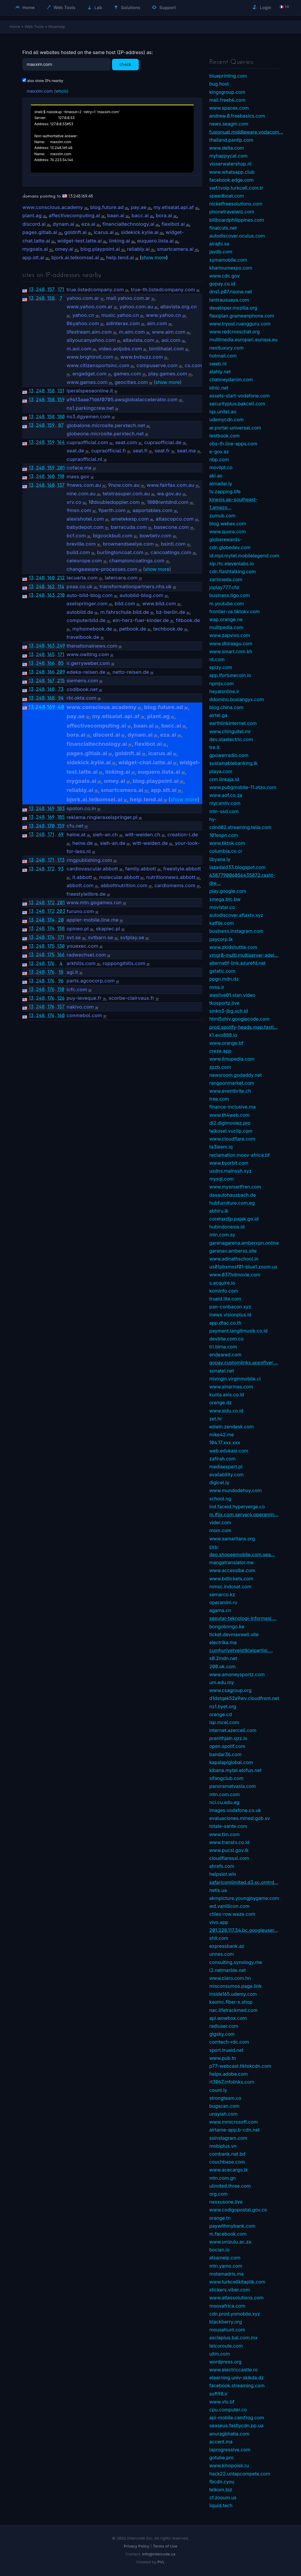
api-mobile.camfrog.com (236, 2417)
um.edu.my (221, 1682)
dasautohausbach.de (232, 1195)
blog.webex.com (227, 523)
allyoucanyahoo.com (91, 340)
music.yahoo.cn (120, 315)
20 (61, 920)
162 (51, 586)
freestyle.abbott (182, 869)
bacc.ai (140, 215)
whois (61, 90)
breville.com (81, 544)
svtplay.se (132, 937)
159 (61, 399)
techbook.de (168, 629)
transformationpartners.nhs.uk (136, 586)
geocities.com (131, 382)
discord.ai (34, 224)
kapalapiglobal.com (231, 1762)
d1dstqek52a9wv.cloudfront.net (244, 1698)
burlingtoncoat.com (120, 552)
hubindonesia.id (227, 1227)
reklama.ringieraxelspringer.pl (102, 817)
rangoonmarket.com (231, 1083)
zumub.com (222, 516)
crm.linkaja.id (224, 779)
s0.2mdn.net (223, 1658)
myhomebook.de (92, 629)
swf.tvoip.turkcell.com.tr (236, 188)
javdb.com (220, 252)
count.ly (218, 2090)
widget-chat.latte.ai (145, 762)
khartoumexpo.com (230, 268)
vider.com (220, 1522)
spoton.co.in (81, 808)
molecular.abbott (119, 877)
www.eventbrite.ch (230, 1091)
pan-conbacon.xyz (230, 1307)
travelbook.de (83, 637)
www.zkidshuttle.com (233, 947)
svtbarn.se (100, 937)
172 (51, 869)
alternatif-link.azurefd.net (237, 963)
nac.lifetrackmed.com (233, 2010)
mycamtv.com (224, 803)
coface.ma (79, 468)
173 (61, 860)
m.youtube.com (226, 603)
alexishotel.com (85, 519)
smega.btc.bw (224, 899)
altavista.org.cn (178, 307)
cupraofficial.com (87, 442)
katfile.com (221, 923)
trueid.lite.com (225, 1299)
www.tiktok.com (227, 843)
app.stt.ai (33, 257)
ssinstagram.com (228, 2138)
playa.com (220, 771)
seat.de (75, 451)
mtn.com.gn (222, 2178)
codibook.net (82, 689)
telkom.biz (220, 2490)
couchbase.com (227, 2162)
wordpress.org (225, 2362)
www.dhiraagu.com (230, 643)
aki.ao (216, 476)
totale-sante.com (228, 1826)
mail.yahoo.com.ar (128, 298)
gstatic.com (222, 971)
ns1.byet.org (222, 1706)
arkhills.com (81, 963)
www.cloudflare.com (232, 1139)
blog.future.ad (107, 207)
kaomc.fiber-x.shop (230, 2002)
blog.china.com (226, 707)
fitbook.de (188, 620)
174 (51, 920)
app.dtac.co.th (225, 1323)
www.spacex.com (229, 108)
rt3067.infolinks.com (231, 2082)
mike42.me (221, 1434)
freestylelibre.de (86, 894)
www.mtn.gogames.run (94, 902)
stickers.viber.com (229, 2290)
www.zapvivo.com (229, 635)
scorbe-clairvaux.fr (132, 998)
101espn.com (223, 835)
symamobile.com (228, 260)
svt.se (74, 937)
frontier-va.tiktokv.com (234, 611)
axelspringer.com (87, 603)
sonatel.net (221, 1371)
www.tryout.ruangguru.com (239, 324)
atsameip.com (224, 2258)
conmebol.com (84, 1015)
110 (61, 476)
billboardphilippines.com (236, 220)
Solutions (127, 7)
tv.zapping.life (225, 491)
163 (51, 595)
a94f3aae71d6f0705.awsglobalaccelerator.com (122, 399)
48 (60, 707)
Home (25, 7)
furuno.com (80, 911)
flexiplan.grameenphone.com (241, 316)
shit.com (218, 1938)
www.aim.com (168, 332)
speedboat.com (226, 196)
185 (61, 817)
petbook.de (132, 629)
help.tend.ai (120, 257)
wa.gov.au (169, 494)
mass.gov (78, 476)
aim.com (157, 323)
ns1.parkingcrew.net (90, 408)
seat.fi (140, 451)
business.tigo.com (229, 595)
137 (60, 485)
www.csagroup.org (230, 1690)
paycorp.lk (221, 939)
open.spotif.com (227, 1746)
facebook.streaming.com (237, 2385)
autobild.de (80, 612)
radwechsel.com (86, 955)
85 (60, 663)
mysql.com (221, 1179)
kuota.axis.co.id (226, 1395)
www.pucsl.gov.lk (229, 1850)
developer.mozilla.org (233, 308)
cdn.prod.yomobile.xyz (234, 2314)
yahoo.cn (83, 315)
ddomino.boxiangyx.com (236, 699)
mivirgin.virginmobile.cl (235, 1379)
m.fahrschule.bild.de (124, 612)
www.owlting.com (88, 654)
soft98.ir (218, 2394)
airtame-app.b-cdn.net (234, 2130)
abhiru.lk (218, 1211)
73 (61, 689)
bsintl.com (173, 544)
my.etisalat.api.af (173, 207)
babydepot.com (85, 527)
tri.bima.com (223, 1347)
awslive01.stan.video (232, 995)
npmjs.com (221, 683)
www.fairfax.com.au (170, 485)
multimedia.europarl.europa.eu (243, 339)
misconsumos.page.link (235, 1986)
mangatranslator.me (231, 1562)
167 (50, 680)
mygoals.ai (35, 249)
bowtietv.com (156, 536)
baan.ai (115, 215)
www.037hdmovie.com (234, 1275)
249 (61, 645)
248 (40, 289)
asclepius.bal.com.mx (233, 2338)
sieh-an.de (112, 843)
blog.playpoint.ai (100, 249)
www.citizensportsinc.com (98, 365)
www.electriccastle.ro (233, 2370)
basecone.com (171, 527)
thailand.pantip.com (231, 140)
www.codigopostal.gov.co (238, 2210)
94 (61, 698)
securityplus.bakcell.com (237, 404)
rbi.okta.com (81, 698)
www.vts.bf (222, 2402)
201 (61, 468)
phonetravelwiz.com (231, 212)
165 (51, 654)
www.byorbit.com (228, 1163)
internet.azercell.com (232, 1730)
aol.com (170, 340)
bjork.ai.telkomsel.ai (75, 257)
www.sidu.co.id (226, 1411)
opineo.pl (78, 929)
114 (60, 586)
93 (61, 869)
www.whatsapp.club (232, 172)
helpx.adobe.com (228, 2074)
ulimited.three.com (230, 2186)
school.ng (220, 1499)
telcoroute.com (226, 2346)
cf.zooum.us (223, 2497)
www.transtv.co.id (229, 1842)
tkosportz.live (224, 1003)
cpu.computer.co (228, 2410)
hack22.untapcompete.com (239, 2474)
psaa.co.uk (80, 586)
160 (51, 476)
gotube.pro (221, 2457)
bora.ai (164, 215)
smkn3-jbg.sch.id (228, 1011)
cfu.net (75, 826)
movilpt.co (221, 467)
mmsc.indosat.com (230, 1586)
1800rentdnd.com (168, 502)
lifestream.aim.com (89, 332)
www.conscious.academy (52, 207)
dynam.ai (63, 224)
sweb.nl (218, 364)
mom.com (220, 1530)
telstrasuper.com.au (126, 494)
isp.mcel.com (224, 1722)
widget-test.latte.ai (79, 241)
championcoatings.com (136, 561)
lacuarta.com (82, 578)
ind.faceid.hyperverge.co (237, 1507)
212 (61, 578)
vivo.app (218, 1922)
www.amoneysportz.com (237, 1674)
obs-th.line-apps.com (233, 444)
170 (51, 826)
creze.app (220, 1051)
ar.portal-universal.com (235, 428)
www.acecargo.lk (228, 2170)
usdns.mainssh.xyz (230, 1171)
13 (31, 289)
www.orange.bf (226, 1043)
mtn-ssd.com (224, 811)
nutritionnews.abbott (170, 877)
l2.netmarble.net (227, 1970)
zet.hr (215, 1419)
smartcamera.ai (175, 249)
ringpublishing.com (89, 860)
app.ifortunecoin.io (230, 675)
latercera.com (121, 578)
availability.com (226, 1474)
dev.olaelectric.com (231, 739)
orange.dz (220, 1402)
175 (51, 946)
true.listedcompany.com (95, 289)
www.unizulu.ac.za (230, 2242)
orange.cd (220, 1714)
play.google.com (227, 891)
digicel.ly (219, 1482)
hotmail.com (223, 356)
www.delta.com (226, 148)
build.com (78, 552)
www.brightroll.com (90, 357)
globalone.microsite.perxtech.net (106, 425)
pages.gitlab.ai (39, 232)
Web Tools (61, 7)
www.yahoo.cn (163, 315)
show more (153, 257)
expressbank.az (226, 1946)
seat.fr (162, 451)
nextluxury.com (226, 348)
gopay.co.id (222, 284)
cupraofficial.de (162, 442)
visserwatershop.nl (230, 164)
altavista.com (138, 340)
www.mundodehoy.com (235, 1490)
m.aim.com (132, 332)
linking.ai (119, 241)
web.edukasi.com (228, 1451)
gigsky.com (222, 2034)
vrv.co (74, 502)
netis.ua (218, 1890)
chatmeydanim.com (231, 379)
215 (61, 680)
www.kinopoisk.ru (229, 2465)
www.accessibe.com (232, 1570)
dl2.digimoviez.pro (229, 1123)
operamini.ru (223, 1602)
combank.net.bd (227, 2154)
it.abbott (82, 877)
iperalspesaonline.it (90, 391)
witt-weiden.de (150, 843)
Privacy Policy (136, 2546)
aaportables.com (153, 510)
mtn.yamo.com (225, 2266)
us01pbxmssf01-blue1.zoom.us (243, 1267)
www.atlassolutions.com (236, 2298)
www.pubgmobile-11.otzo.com (242, 787)
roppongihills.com (124, 963)
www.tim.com (224, 1834)
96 (60, 981)
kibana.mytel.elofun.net (235, 1770)
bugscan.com (224, 2106)
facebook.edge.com (231, 180)
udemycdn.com (226, 419)
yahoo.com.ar (83, 298)
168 (51, 689)
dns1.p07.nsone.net (230, 292)
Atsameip (56, 26)
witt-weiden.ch (142, 835)
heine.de (82, 843)
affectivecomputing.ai (74, 215)
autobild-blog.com (141, 595)
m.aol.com (79, 349)
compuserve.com (157, 365)
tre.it (214, 747)
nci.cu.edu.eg (224, 1802)
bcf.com (76, 536)
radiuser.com (223, 2026)
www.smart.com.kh (230, 651)
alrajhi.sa (219, 244)
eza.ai (88, 224)
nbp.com (219, 459)
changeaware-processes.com (102, 569)
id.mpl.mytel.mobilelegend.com (244, 556)
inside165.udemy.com (233, 1994)
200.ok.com (222, 1666)
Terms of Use (165, 2546)
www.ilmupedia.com (232, 1059)
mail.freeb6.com (227, 100)
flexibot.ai (173, 224)
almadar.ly (220, 484)
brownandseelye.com (128, 544)
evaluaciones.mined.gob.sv (239, 1818)
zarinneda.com (225, 579)
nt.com (217, 659)
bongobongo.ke (226, 1626)
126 (61, 998)
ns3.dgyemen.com (89, 416)
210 (61, 595)
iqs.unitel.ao (222, 411)
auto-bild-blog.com (90, 595)
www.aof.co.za (225, 795)
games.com (127, 374)
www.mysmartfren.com (235, 1187)
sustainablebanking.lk (233, 763)
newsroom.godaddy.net (235, 1075)
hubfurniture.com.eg (232, 1203)
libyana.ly (219, 859)
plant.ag (32, 215)
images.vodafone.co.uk (235, 1810)
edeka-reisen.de (86, 672)
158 (51, 298)
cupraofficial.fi (108, 451)
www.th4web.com (229, 1115)
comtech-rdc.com (229, 2042)
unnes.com (221, 1954)
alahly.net (220, 372)
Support (164, 7)
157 (51, 289)
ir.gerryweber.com (88, 663)
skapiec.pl (108, 929)
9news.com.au (84, 485)
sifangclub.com (226, 1778)
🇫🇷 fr (284, 7)
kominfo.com (223, 1291)
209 (61, 672)
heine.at (76, 835)
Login (261, 7)
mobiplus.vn (222, 2146)
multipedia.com (226, 627)
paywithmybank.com (232, 2226)
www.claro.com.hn (230, 1978)
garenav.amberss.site (233, 1251)
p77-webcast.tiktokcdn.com (240, 2066)
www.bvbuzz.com (142, 357)
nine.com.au (81, 494)
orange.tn (220, 2218)
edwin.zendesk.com (231, 1427)
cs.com (193, 365)
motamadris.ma (226, 2274)
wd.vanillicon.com (229, 1906)
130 (61, 946)
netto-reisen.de (131, 672)
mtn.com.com (224, 1794)
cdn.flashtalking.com (232, 571)
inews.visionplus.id (230, 1315)
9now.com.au (124, 485)
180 (61, 416)
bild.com (125, 603)
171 (61, 289)
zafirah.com (222, 1459)
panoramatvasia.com (232, 1786)
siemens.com (82, 680)
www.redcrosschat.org (234, 332)
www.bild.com (159, 603)
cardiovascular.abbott (92, 869)
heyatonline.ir (224, 691)
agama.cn (220, 1610)
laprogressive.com (229, 2450)
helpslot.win (222, 1874)
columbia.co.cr (225, 851)
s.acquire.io (222, 1283)
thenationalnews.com (92, 646)
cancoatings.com (170, 552)
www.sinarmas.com (231, 1387)
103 (61, 808)
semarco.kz (222, 1594)
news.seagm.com (228, 124)
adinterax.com (123, 323)
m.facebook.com (228, 2234)
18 (60, 972)
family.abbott (140, 869)
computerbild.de (86, 620)
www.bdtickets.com (231, 1579)
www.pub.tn (222, 2058)
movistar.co (222, 907)
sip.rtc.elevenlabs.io (231, 563)
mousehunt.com (227, 2330)
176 (50, 963)
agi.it (72, 972)
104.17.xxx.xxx (224, 1442)
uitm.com (219, 2354)
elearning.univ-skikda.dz (236, 2378)
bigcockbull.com (112, 536)
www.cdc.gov (224, 276)
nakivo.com (80, 1007)
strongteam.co (225, 2098)
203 (60, 911)
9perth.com (112, 510)
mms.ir (216, 987)
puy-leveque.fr (84, 998)
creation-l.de (182, 835)
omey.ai (64, 249)
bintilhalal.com (166, 349)
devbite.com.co (226, 1339)
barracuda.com (129, 527)
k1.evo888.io (223, 1035)
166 (51, 663)
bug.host (219, 84)
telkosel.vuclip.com (230, 1131)
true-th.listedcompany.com (163, 289)
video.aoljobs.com (120, 349)
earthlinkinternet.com (233, 723)
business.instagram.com (236, 931)
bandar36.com (225, 1754)
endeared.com (225, 1355)
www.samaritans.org (232, 1539)
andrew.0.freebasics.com (237, 116)
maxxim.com (39, 91)
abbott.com (80, 885)
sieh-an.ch (105, 835)
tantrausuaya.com (229, 300)
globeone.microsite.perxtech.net (105, 434)
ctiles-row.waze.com (232, 1914)
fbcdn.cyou (221, 2482)
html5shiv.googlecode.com (239, 1019)
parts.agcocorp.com (91, 981)
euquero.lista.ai (155, 241)
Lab (94, 7)
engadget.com (89, 374)
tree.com (219, 1099)
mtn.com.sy (222, 1235)
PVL (161, 2562)
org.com (218, 2194)
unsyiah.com (223, 2114)
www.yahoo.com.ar (90, 307)
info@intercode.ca (158, 2554)
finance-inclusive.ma (232, 1107)
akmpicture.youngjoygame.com (244, 1898)
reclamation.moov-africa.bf (239, 1155)
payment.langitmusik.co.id (238, 1331)
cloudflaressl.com (229, 1858)
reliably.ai (138, 249)
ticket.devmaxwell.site (234, 1634)
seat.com (126, 442)
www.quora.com (227, 531)
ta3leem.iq (221, 1147)
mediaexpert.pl (226, 1467)
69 (60, 834)
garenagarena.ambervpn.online (244, 1243)
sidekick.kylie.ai (139, 232)
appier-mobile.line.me (93, 920)
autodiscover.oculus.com (237, 236)
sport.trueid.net (226, 2050)
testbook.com (224, 436)
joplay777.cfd (224, 587)
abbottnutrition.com (124, 885)
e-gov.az (219, 451)
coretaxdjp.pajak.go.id (233, 1219)
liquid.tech (221, 2505)
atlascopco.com (175, 519)
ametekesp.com (130, 519)
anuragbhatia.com (229, 2434)
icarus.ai (104, 232)
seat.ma (186, 451)
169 (51, 707)
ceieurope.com (84, 561)
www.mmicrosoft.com (233, 2122)
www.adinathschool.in (233, 1259)
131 (61, 391)
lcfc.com (77, 989)
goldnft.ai (75, 232)
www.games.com (87, 382)
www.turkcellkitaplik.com (237, 2282)
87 (61, 425)
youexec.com (82, 946)
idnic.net (218, 388)
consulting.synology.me (235, 1962)
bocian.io (219, 2250)
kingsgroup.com (227, 92)
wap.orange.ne (226, 619)
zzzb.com (220, 1067)
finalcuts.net (223, 228)
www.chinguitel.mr (230, 731)
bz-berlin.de (170, 612)
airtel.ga (218, 715)
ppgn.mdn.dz (224, 979)
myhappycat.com (228, 156)
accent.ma (221, 2442)
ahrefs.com (221, 1866)
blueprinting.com (228, 76)
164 (61, 442)
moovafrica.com (227, 2306)
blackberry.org (225, 2322)
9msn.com (79, 510)
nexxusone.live (226, 2202)
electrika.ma (223, 1642)
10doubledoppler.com (114, 502)
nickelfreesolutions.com (235, 204)
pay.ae (138, 207)
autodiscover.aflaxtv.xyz (236, 915)
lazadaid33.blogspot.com (237, 867)
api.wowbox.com (228, 2018)
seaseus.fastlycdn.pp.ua (236, 2425)
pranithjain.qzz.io (228, 1738)
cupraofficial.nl (84, 459)
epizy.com (220, 667)
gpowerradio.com (228, 755)
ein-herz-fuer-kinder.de (141, 620)
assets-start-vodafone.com (239, 396)
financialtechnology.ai (129, 224)
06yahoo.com (83, 323)
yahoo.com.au (136, 307)
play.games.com (167, 374)
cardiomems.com (174, 885)
